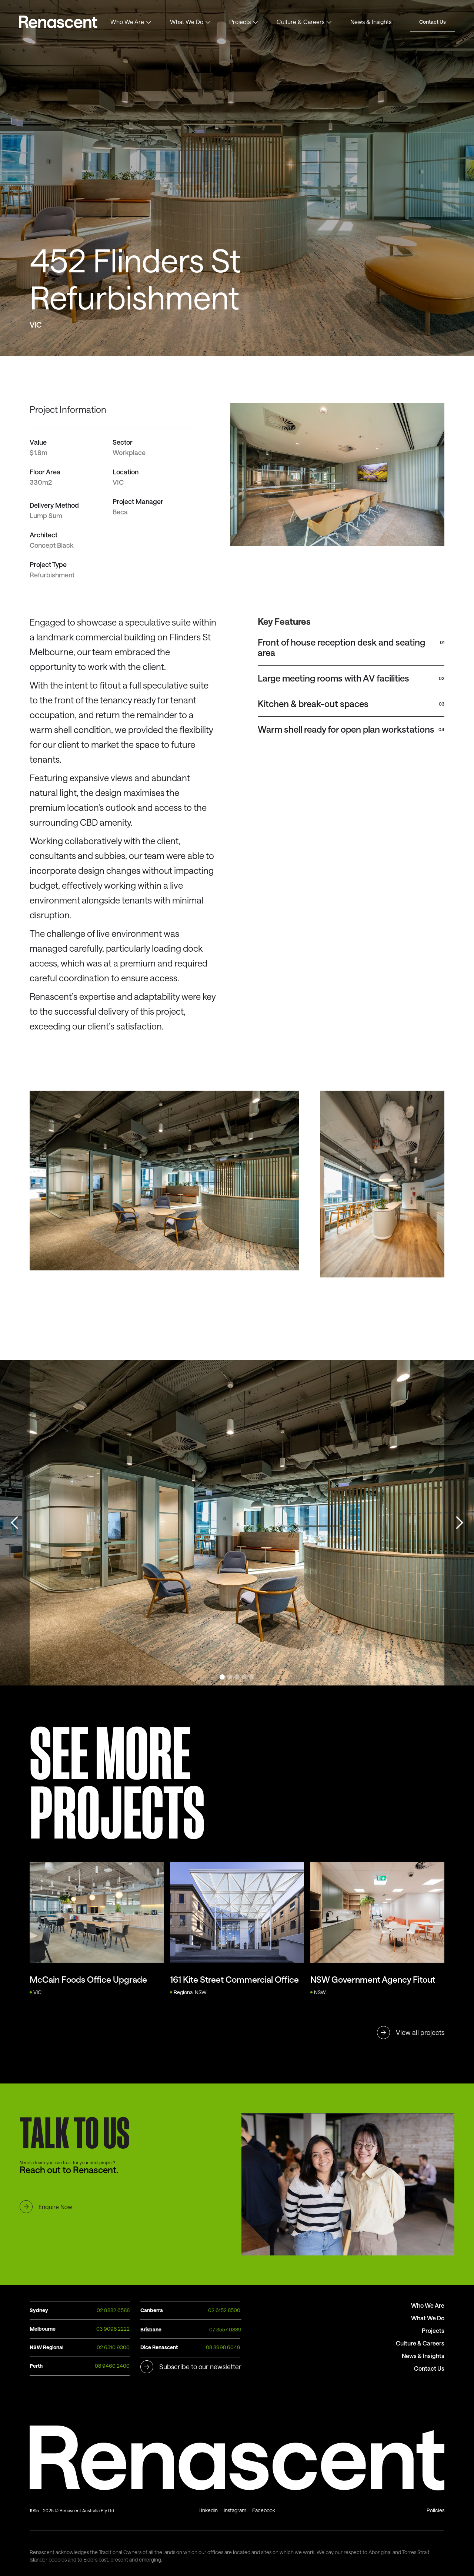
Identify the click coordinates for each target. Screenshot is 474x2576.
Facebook (263, 2510)
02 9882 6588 (113, 2310)
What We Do (186, 21)
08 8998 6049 (223, 2347)
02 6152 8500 (224, 2310)
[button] (130, 21)
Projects (240, 21)
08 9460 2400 (112, 2366)
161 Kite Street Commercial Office (234, 1979)
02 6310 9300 (113, 2347)
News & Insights (370, 21)
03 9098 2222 (113, 2328)
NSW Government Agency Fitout (372, 1979)
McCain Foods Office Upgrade (88, 1979)
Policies (435, 2510)
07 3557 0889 (225, 2329)
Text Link (63, 22)
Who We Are (127, 21)
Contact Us (432, 22)
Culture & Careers (300, 21)
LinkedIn (208, 2510)
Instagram (235, 2510)
